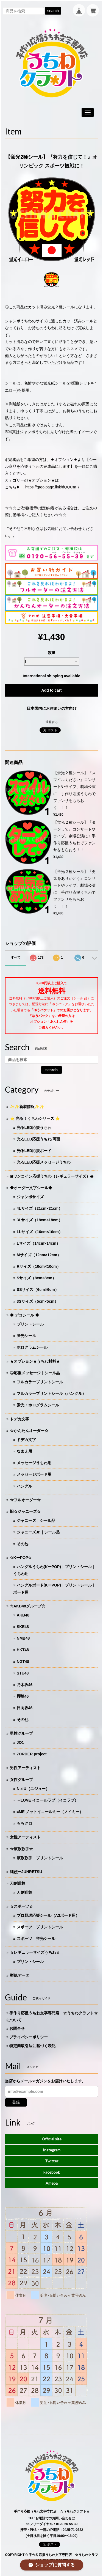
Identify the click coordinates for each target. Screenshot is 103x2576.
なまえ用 (24, 1451)
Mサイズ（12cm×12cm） (39, 1255)
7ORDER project (32, 1754)
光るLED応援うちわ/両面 (38, 1139)
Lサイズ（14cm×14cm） (38, 1243)
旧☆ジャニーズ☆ (25, 1511)
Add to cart (51, 690)
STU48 (23, 1673)
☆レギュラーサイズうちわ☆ (35, 1952)
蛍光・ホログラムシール (38, 1405)
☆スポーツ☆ (21, 1906)
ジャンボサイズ (30, 1197)
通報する (52, 722)
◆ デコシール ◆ (24, 1315)
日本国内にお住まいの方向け (52, 708)
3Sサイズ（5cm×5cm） (37, 1301)
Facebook (51, 2172)
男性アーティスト (25, 1768)
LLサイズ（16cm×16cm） (40, 1232)
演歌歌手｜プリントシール (40, 1858)
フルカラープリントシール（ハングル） (51, 1393)
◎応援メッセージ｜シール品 (35, 1373)
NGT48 (23, 1661)
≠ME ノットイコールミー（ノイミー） (50, 1812)
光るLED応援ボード (34, 1150)
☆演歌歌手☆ (21, 1849)
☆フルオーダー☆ (25, 1500)
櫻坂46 (23, 1696)
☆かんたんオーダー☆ (29, 1430)
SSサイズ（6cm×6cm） (38, 1289)
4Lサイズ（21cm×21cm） (39, 1208)
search (53, 11)
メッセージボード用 (34, 1474)
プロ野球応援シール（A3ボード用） (48, 1915)
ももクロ (24, 1823)
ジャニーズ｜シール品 (36, 1520)
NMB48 (23, 1638)
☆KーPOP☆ (21, 1557)
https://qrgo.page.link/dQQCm (50, 487)
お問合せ (17, 2028)
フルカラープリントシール (40, 1382)
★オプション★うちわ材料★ (35, 1361)
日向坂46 (25, 1708)
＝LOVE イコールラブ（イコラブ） (47, 1800)
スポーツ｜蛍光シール (36, 1938)
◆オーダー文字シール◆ (31, 1188)
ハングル (24, 1486)
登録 (16, 2102)
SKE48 (23, 1626)
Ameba (52, 2183)
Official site (52, 2139)
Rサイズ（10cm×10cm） (39, 1266)
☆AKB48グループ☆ (27, 1606)
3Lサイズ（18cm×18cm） (39, 1220)
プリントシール (30, 1324)
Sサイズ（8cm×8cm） (36, 1278)
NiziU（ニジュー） (33, 1788)
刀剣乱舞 (17, 1883)
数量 (51, 652)
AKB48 (23, 1615)
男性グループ (21, 1733)
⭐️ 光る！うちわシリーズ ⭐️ (35, 1118)
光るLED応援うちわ (34, 1127)
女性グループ (21, 1779)
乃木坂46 (25, 1684)
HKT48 (23, 1650)
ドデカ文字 (19, 1419)
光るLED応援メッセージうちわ (44, 1162)
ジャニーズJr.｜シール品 (38, 1532)
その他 (22, 1544)
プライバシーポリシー (28, 2037)
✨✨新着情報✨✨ (27, 1106)
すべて (16, 958)
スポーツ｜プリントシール (40, 1927)
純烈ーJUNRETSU (26, 1872)
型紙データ (19, 1975)
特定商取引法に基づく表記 (32, 2046)
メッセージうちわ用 (34, 1463)
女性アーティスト (25, 1837)
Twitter (51, 2161)
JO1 (20, 1742)
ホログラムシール (32, 1347)
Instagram (51, 2150)
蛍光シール (26, 1336)
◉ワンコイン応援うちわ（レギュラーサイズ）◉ (51, 1176)
